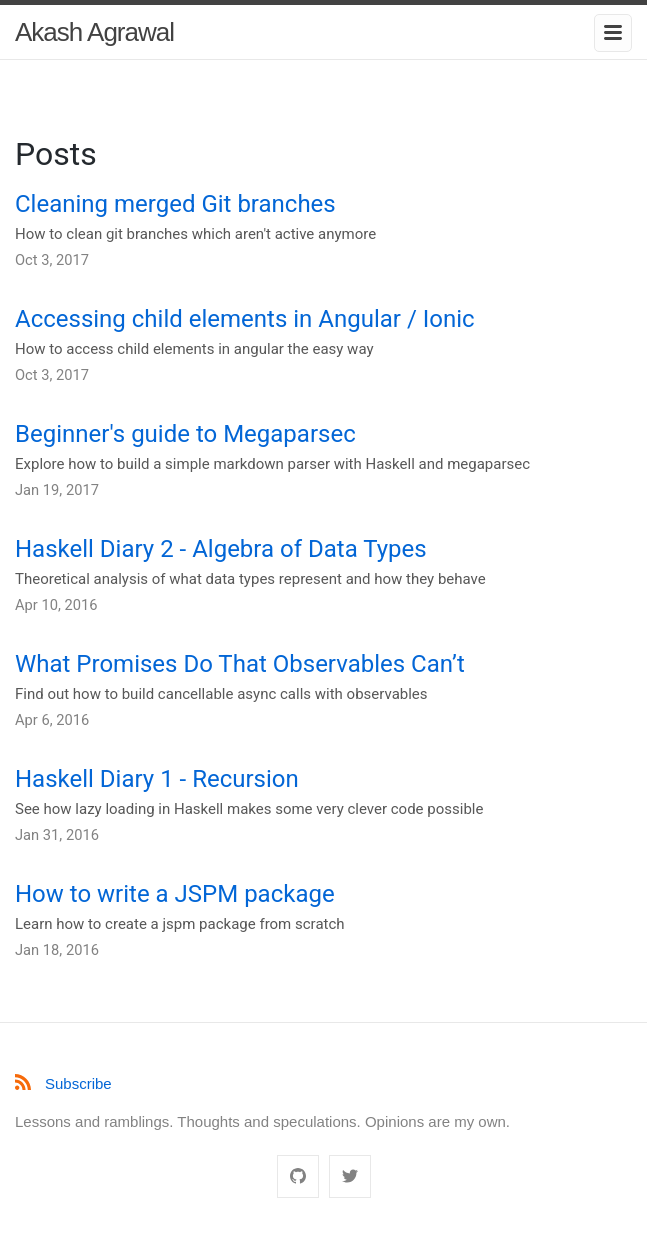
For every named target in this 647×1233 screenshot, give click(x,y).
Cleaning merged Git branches (175, 204)
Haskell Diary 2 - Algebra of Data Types (221, 549)
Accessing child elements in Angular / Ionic (245, 319)
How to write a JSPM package (175, 894)
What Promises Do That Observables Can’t (240, 664)
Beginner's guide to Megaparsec (185, 434)
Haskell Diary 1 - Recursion (157, 779)
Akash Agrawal (94, 32)
